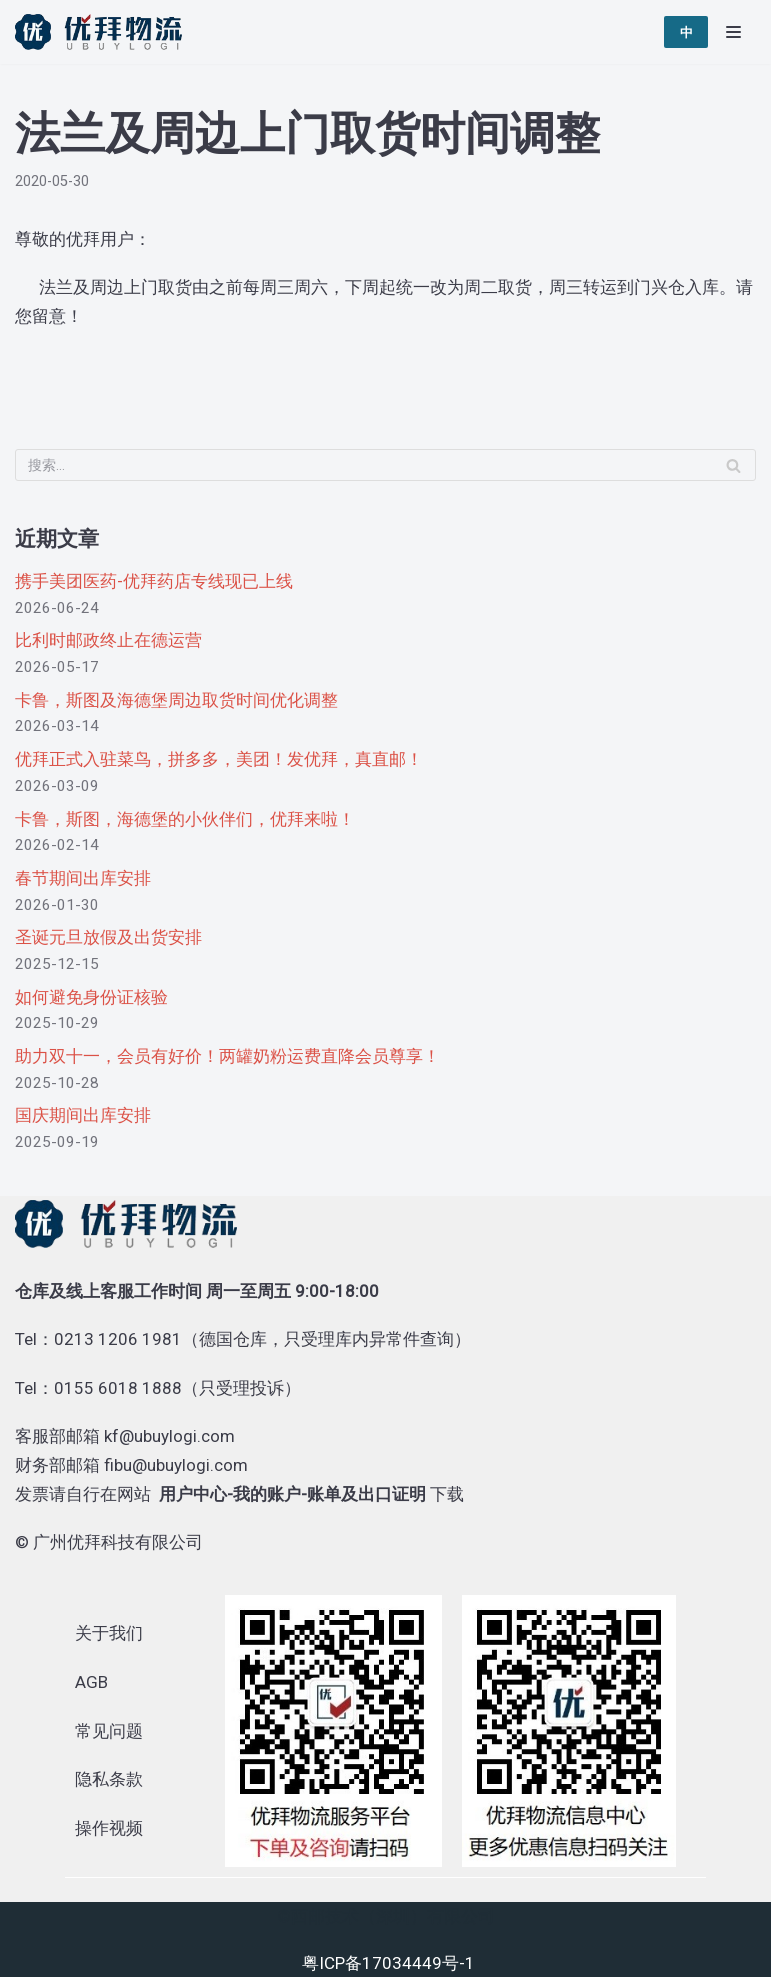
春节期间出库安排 (83, 878)
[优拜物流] (103, 32)
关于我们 (109, 1633)
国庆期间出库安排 (83, 1115)
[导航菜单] (733, 32)
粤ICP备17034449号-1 (388, 1963)
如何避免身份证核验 (91, 997)
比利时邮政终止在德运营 (108, 640)
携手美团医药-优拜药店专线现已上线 (154, 581)
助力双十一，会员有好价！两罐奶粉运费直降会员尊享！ (227, 1056)
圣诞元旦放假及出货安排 (108, 937)
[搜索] (385, 465)
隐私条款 (109, 1779)
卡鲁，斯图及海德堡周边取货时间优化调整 (176, 700)
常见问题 (109, 1731)
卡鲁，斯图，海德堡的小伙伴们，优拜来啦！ (185, 819)
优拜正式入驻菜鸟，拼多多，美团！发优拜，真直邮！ (219, 759)
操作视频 (109, 1828)
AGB (91, 1682)
